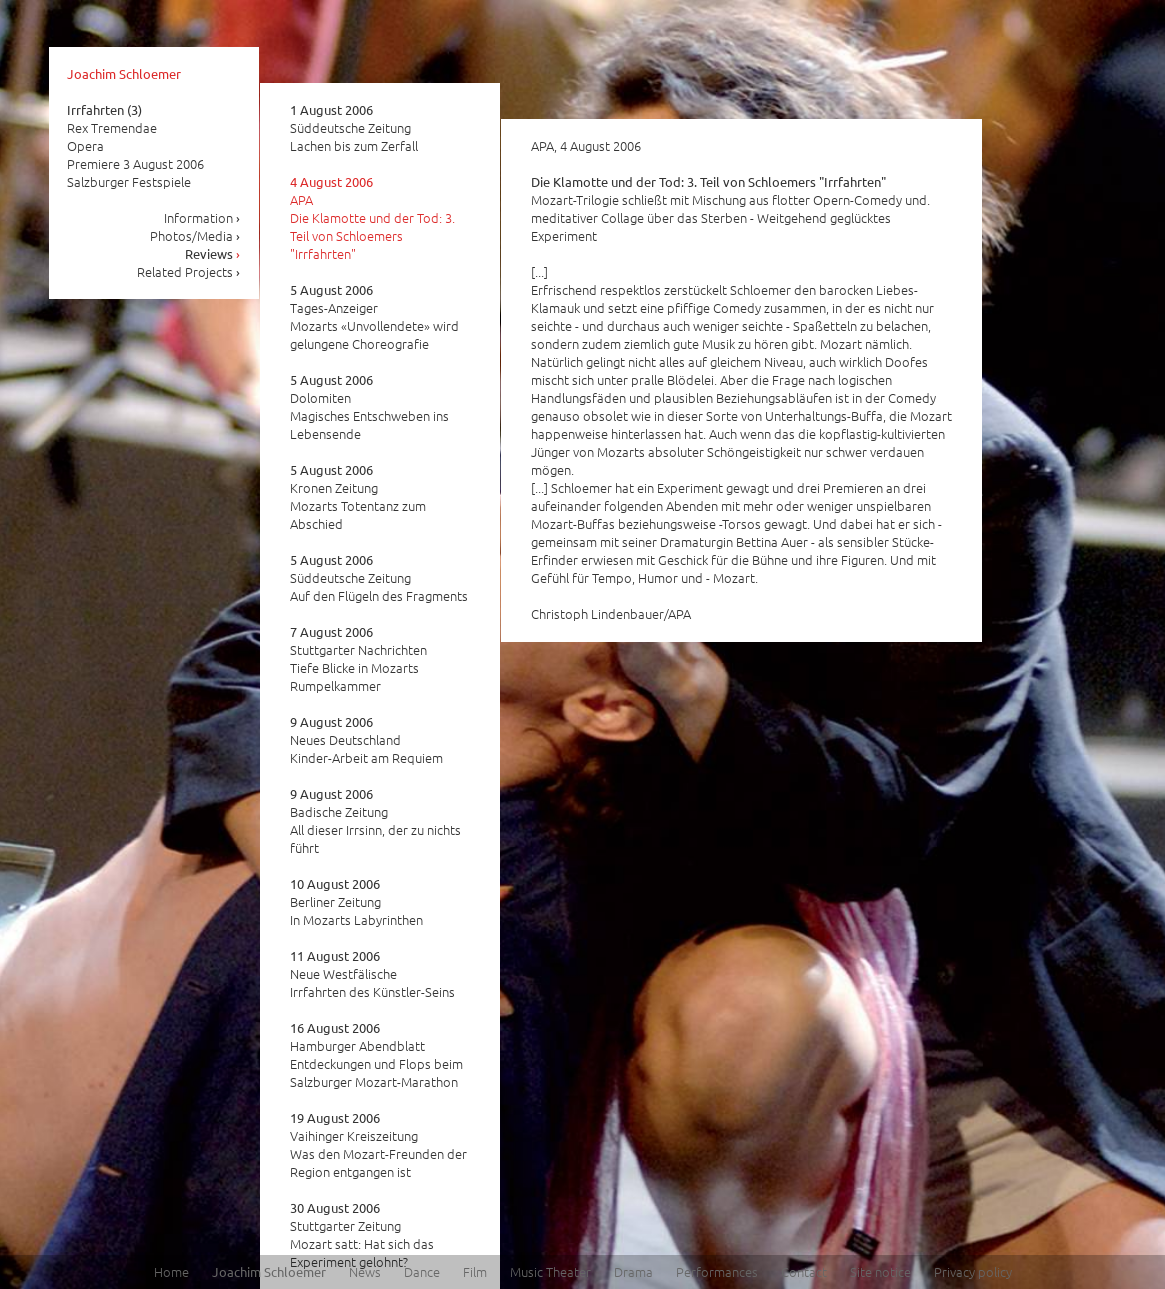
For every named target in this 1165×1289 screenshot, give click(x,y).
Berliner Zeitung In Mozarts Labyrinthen (356, 902)
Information (202, 217)
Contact (804, 1271)
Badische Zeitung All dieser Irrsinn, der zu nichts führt (375, 821)
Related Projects (189, 271)
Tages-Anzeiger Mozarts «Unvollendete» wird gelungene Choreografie (374, 317)
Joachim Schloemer (124, 73)
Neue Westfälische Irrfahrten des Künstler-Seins (372, 974)
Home (171, 1271)
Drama (633, 1271)
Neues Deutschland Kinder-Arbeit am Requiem (366, 740)
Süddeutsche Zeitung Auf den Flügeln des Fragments (379, 578)
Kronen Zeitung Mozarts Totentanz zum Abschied (358, 497)
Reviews (213, 253)
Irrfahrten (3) (104, 109)
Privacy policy (973, 1271)
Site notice (880, 1271)
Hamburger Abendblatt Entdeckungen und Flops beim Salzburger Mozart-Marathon (376, 1055)
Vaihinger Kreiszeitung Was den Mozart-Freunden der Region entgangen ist (378, 1145)
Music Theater (550, 1271)
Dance (422, 1271)
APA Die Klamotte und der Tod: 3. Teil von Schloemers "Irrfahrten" (372, 218)
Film (475, 1271)
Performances (717, 1271)
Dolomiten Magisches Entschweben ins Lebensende (369, 407)
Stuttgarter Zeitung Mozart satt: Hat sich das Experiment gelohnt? (362, 1235)
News (365, 1271)
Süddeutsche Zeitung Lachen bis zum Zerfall (354, 128)
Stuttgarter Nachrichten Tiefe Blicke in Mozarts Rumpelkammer (358, 659)
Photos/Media (195, 235)
